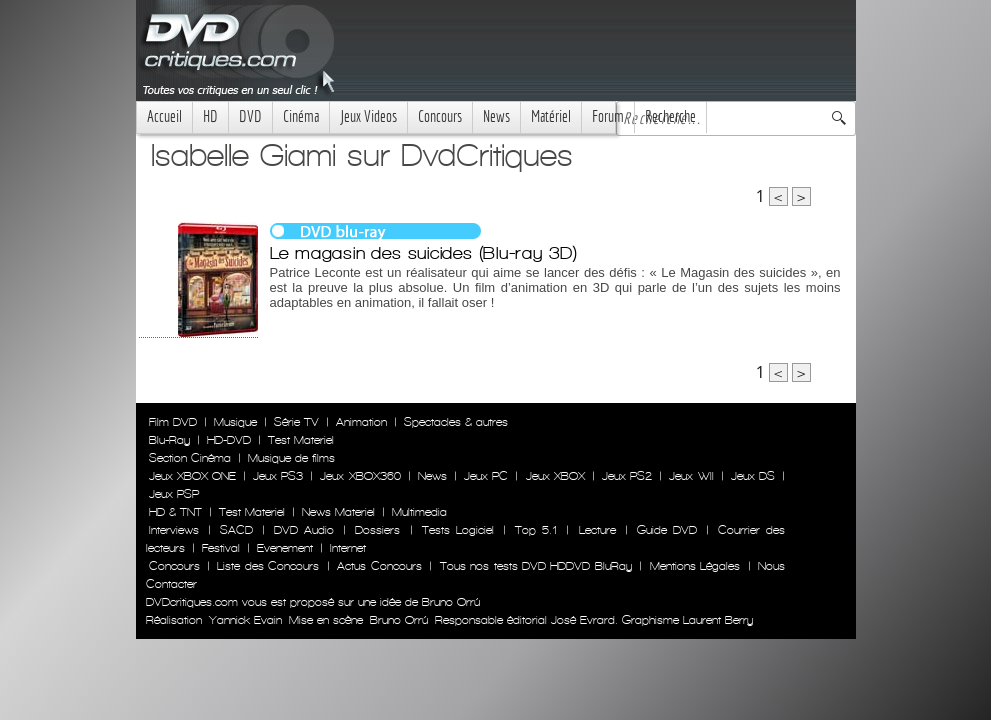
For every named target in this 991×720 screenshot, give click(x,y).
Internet (348, 548)
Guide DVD (667, 530)
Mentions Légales (695, 566)
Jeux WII (691, 476)
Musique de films (291, 458)
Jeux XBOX (555, 476)
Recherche (670, 116)
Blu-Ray (169, 440)
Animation (361, 422)
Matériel (551, 116)
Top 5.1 (536, 530)
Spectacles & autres (456, 422)
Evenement (285, 548)
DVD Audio (304, 530)
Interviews (174, 530)
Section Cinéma (190, 458)
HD (210, 116)
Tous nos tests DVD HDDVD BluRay (536, 566)
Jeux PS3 (278, 476)
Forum (608, 116)
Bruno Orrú (399, 620)
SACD (236, 530)
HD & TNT (175, 512)
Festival (221, 548)
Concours (440, 116)
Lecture (597, 530)
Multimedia (419, 512)
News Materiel (338, 512)
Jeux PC (486, 476)
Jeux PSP (174, 494)
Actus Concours (379, 566)
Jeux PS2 (627, 476)
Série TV (296, 422)
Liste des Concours (268, 566)
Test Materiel (301, 440)
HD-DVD (229, 440)
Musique (235, 422)
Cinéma (301, 116)
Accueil (164, 116)
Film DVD (173, 422)
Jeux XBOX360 (360, 476)
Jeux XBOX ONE (192, 476)
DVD (250, 116)
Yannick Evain (245, 620)
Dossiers (377, 530)
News (496, 116)
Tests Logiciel (458, 530)
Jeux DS (753, 476)
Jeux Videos (368, 116)
